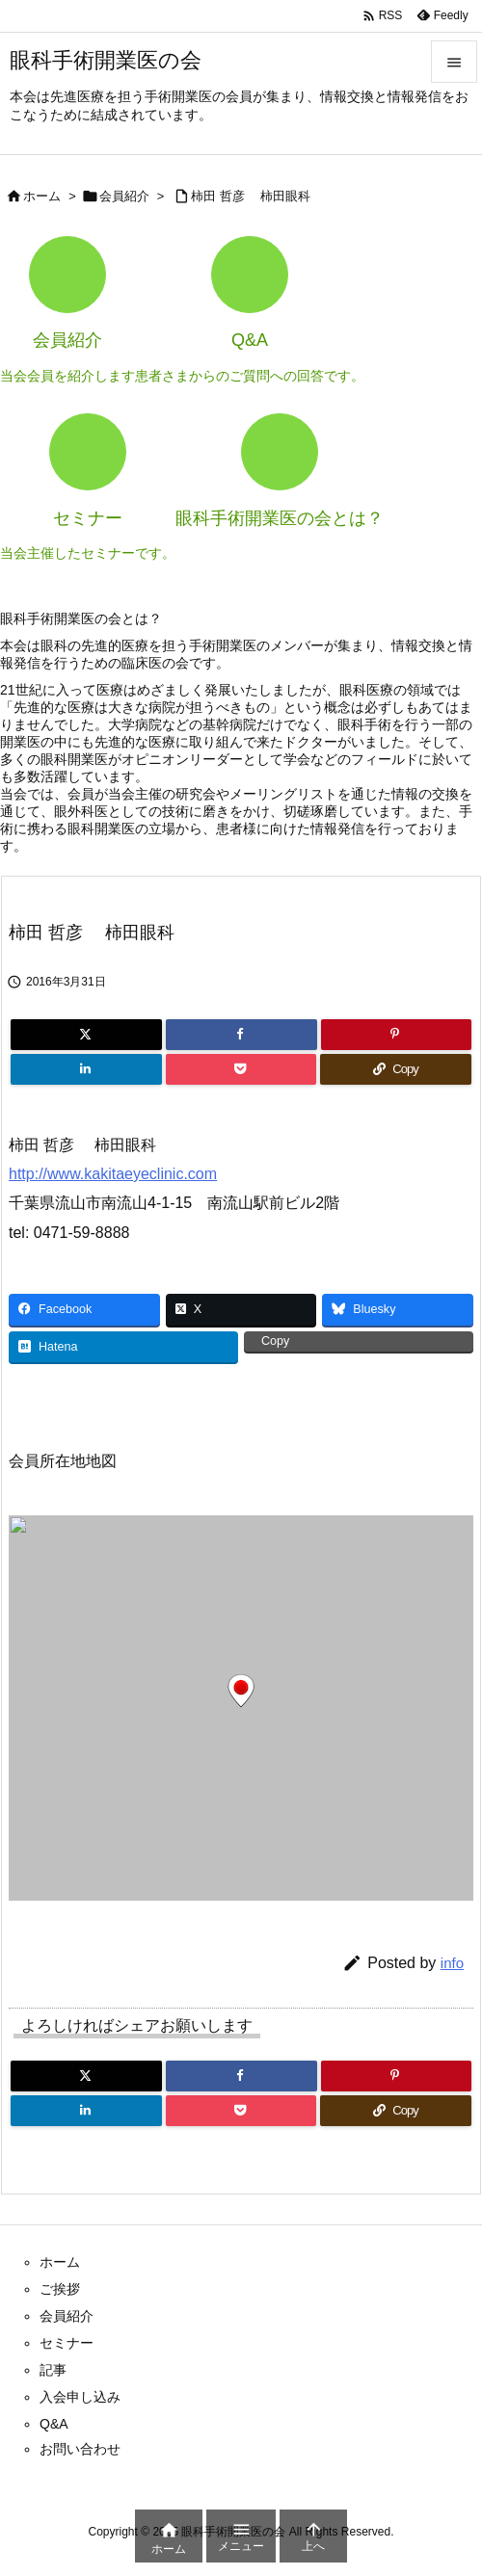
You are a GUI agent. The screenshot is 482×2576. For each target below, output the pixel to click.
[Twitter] (86, 1034)
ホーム (42, 196)
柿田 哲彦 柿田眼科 (257, 196)
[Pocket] (241, 1069)
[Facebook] (241, 1034)
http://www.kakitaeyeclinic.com (113, 1174)
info (452, 1963)
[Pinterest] (396, 1034)
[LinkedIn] (86, 1069)
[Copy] (395, 1069)
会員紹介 (124, 196)
